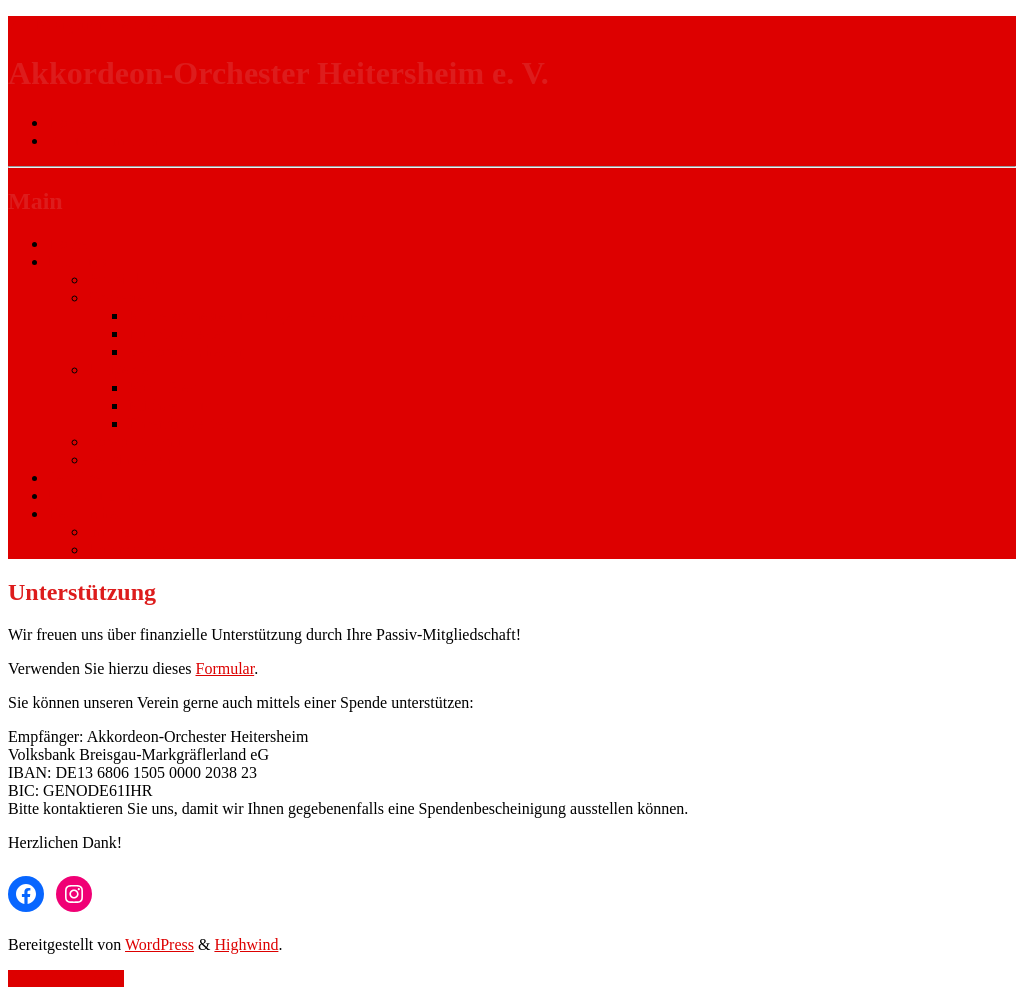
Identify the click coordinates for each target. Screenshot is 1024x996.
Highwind (246, 944)
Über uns (77, 261)
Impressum (123, 531)
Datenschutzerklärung (158, 549)
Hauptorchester (177, 333)
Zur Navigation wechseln (89, 24)
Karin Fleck (166, 387)
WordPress (159, 944)
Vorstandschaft (135, 441)
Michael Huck (173, 405)
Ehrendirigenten (179, 423)
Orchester (119, 297)
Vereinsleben (129, 459)
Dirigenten (122, 369)
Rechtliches (85, 513)
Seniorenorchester (186, 351)
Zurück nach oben (66, 978)
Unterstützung (93, 495)
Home (67, 243)
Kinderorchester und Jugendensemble (248, 315)
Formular (225, 668)
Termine (74, 477)
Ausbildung (125, 279)
